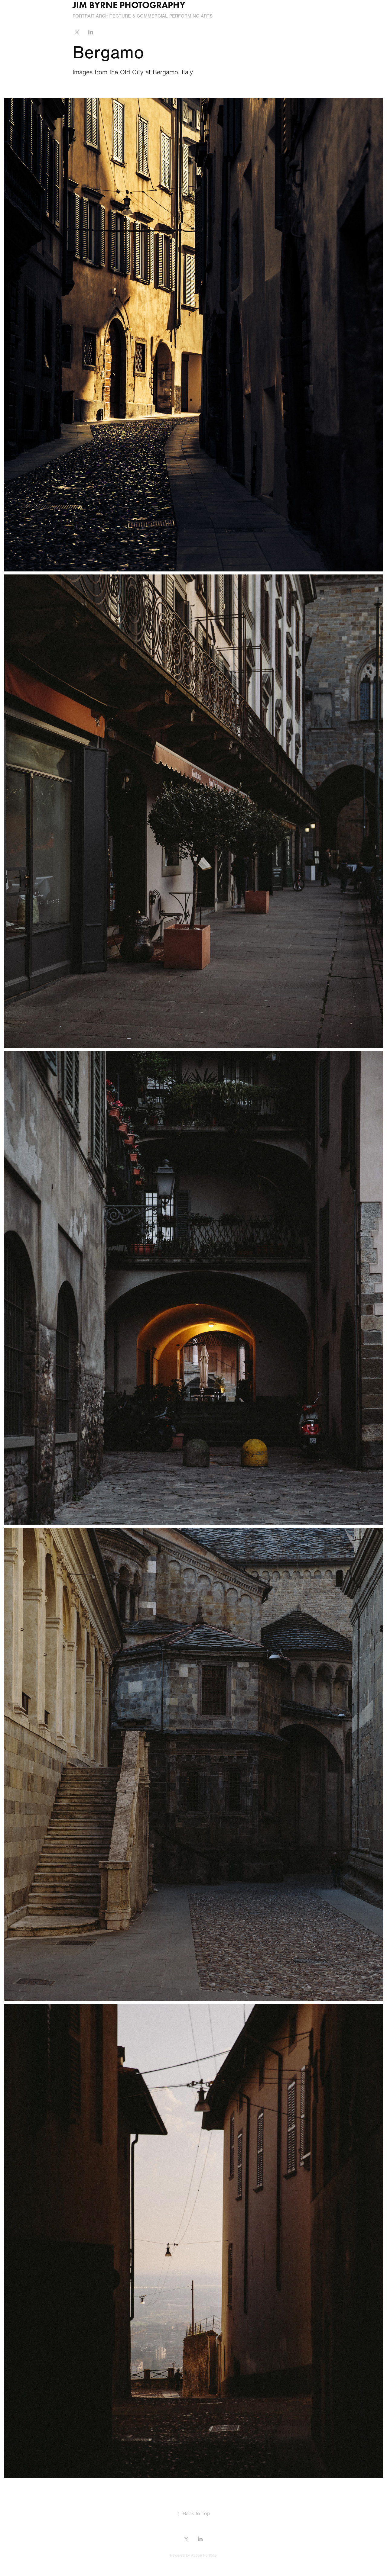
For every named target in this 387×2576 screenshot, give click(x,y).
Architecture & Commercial (132, 16)
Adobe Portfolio (204, 2555)
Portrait (84, 16)
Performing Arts (191, 16)
